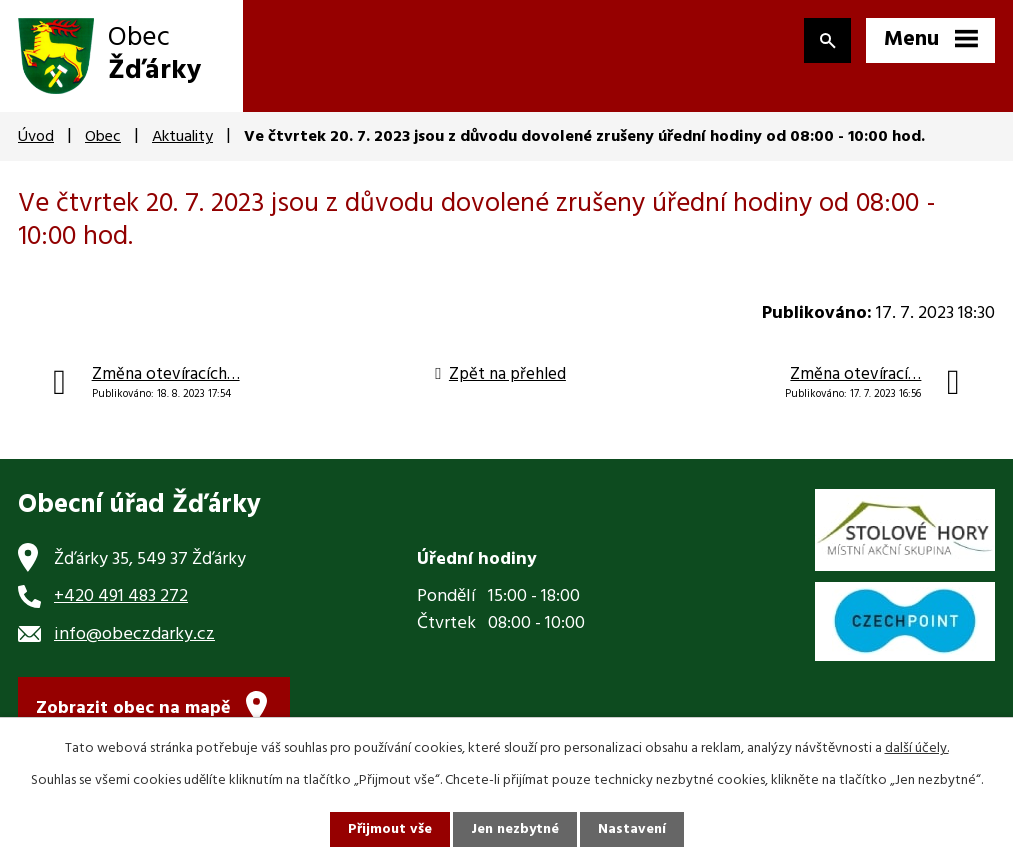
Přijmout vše (390, 829)
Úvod (36, 137)
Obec (103, 137)
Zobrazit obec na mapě (133, 708)
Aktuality (182, 137)
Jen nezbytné (515, 829)
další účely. (917, 748)
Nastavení (632, 829)
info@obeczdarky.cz (134, 634)
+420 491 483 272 (121, 596)
